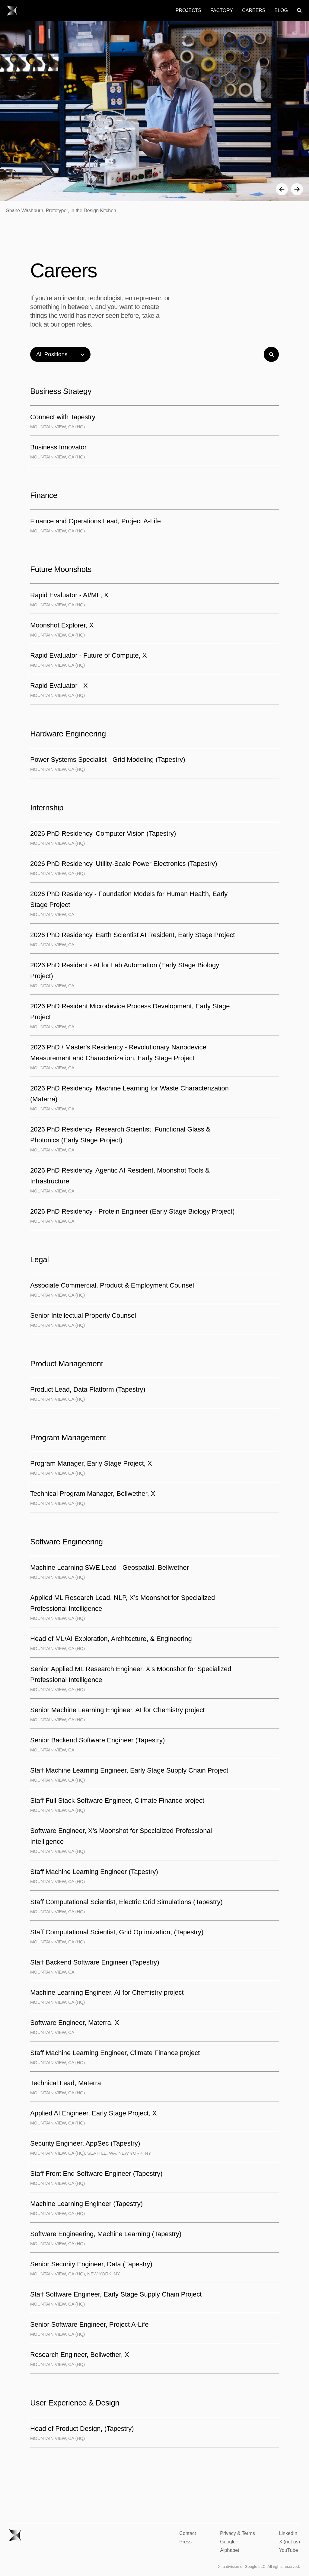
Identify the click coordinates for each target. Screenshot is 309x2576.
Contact (187, 2533)
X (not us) (289, 2541)
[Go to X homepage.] (12, 10)
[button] (282, 189)
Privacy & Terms (237, 2533)
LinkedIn (288, 2533)
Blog (281, 10)
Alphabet (229, 2550)
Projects (188, 10)
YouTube (288, 2550)
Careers (253, 10)
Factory (221, 10)
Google (228, 2541)
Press (185, 2541)
